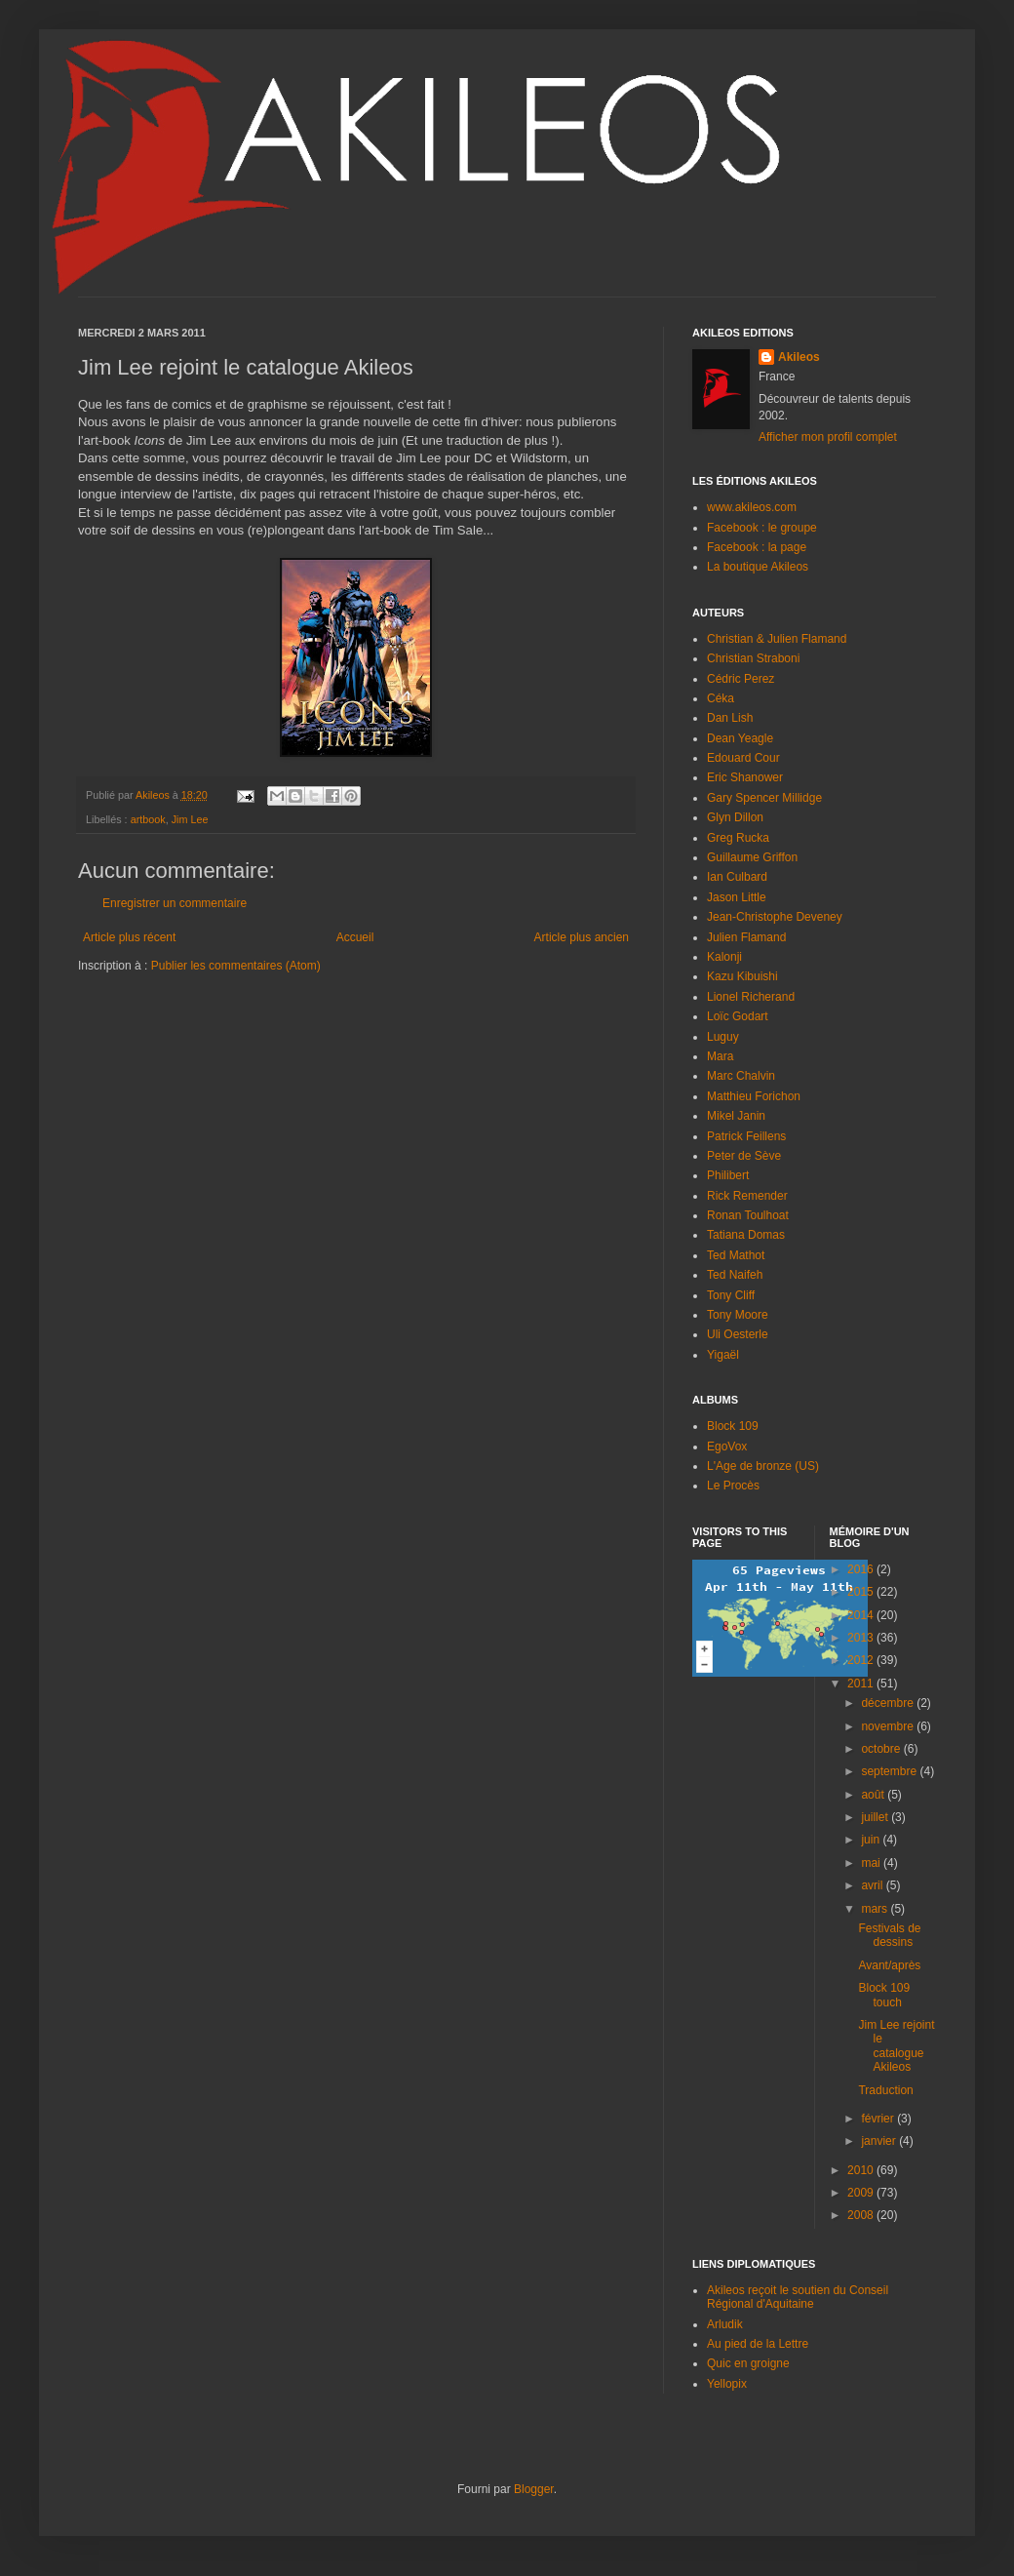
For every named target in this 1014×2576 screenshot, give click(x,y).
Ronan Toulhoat (748, 1215)
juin (871, 1839)
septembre (890, 1771)
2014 (862, 1615)
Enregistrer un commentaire (174, 903)
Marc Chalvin (741, 1076)
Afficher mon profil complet (828, 437)
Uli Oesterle (737, 1334)
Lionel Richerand (751, 997)
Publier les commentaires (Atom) (236, 965)
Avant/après (889, 1965)
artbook (148, 819)
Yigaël (723, 1355)
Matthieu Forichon (753, 1096)
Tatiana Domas (746, 1235)
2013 (862, 1638)
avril (873, 1885)
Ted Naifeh (734, 1275)
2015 (862, 1592)
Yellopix (727, 2384)
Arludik (725, 2324)
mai (872, 1863)
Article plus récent (129, 937)
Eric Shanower (745, 777)
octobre (882, 1749)
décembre (888, 1703)
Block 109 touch (884, 1994)
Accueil (355, 937)
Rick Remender (747, 1196)
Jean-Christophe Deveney (774, 917)
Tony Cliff (731, 1295)
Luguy (723, 1037)
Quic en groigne (748, 2363)
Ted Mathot (735, 1255)
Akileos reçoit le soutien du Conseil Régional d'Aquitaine (797, 2297)
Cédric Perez (740, 679)
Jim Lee (190, 819)
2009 (862, 2193)
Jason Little (736, 897)
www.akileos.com (752, 507)
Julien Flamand (746, 937)
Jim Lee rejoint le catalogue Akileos (896, 2046)
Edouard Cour (743, 758)
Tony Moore (737, 1315)
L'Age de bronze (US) (763, 1466)
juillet (876, 1817)
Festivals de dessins (889, 1935)
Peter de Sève (744, 1156)
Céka (720, 698)
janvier (880, 2141)
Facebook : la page (756, 547)
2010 (862, 2170)
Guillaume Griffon (752, 857)
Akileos (799, 357)
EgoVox (727, 1446)
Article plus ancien (581, 937)
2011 (862, 1683)
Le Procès (733, 1485)
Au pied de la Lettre (757, 2344)
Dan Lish (730, 718)
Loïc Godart (737, 1016)
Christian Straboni (753, 658)
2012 (862, 1660)
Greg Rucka (738, 838)
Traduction (885, 2090)
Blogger (534, 2489)
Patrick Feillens (746, 1136)
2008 (862, 2215)
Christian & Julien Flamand (776, 639)
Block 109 (733, 1426)
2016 (862, 1569)
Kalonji (724, 957)
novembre (888, 1726)
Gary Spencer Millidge (764, 798)
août (874, 1795)
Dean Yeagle (740, 738)
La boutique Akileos (757, 567)
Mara (720, 1056)
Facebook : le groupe (762, 528)
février (879, 2118)
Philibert (728, 1175)
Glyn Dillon (735, 817)
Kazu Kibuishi (742, 976)
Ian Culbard (737, 877)
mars (875, 1909)
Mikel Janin (736, 1116)
